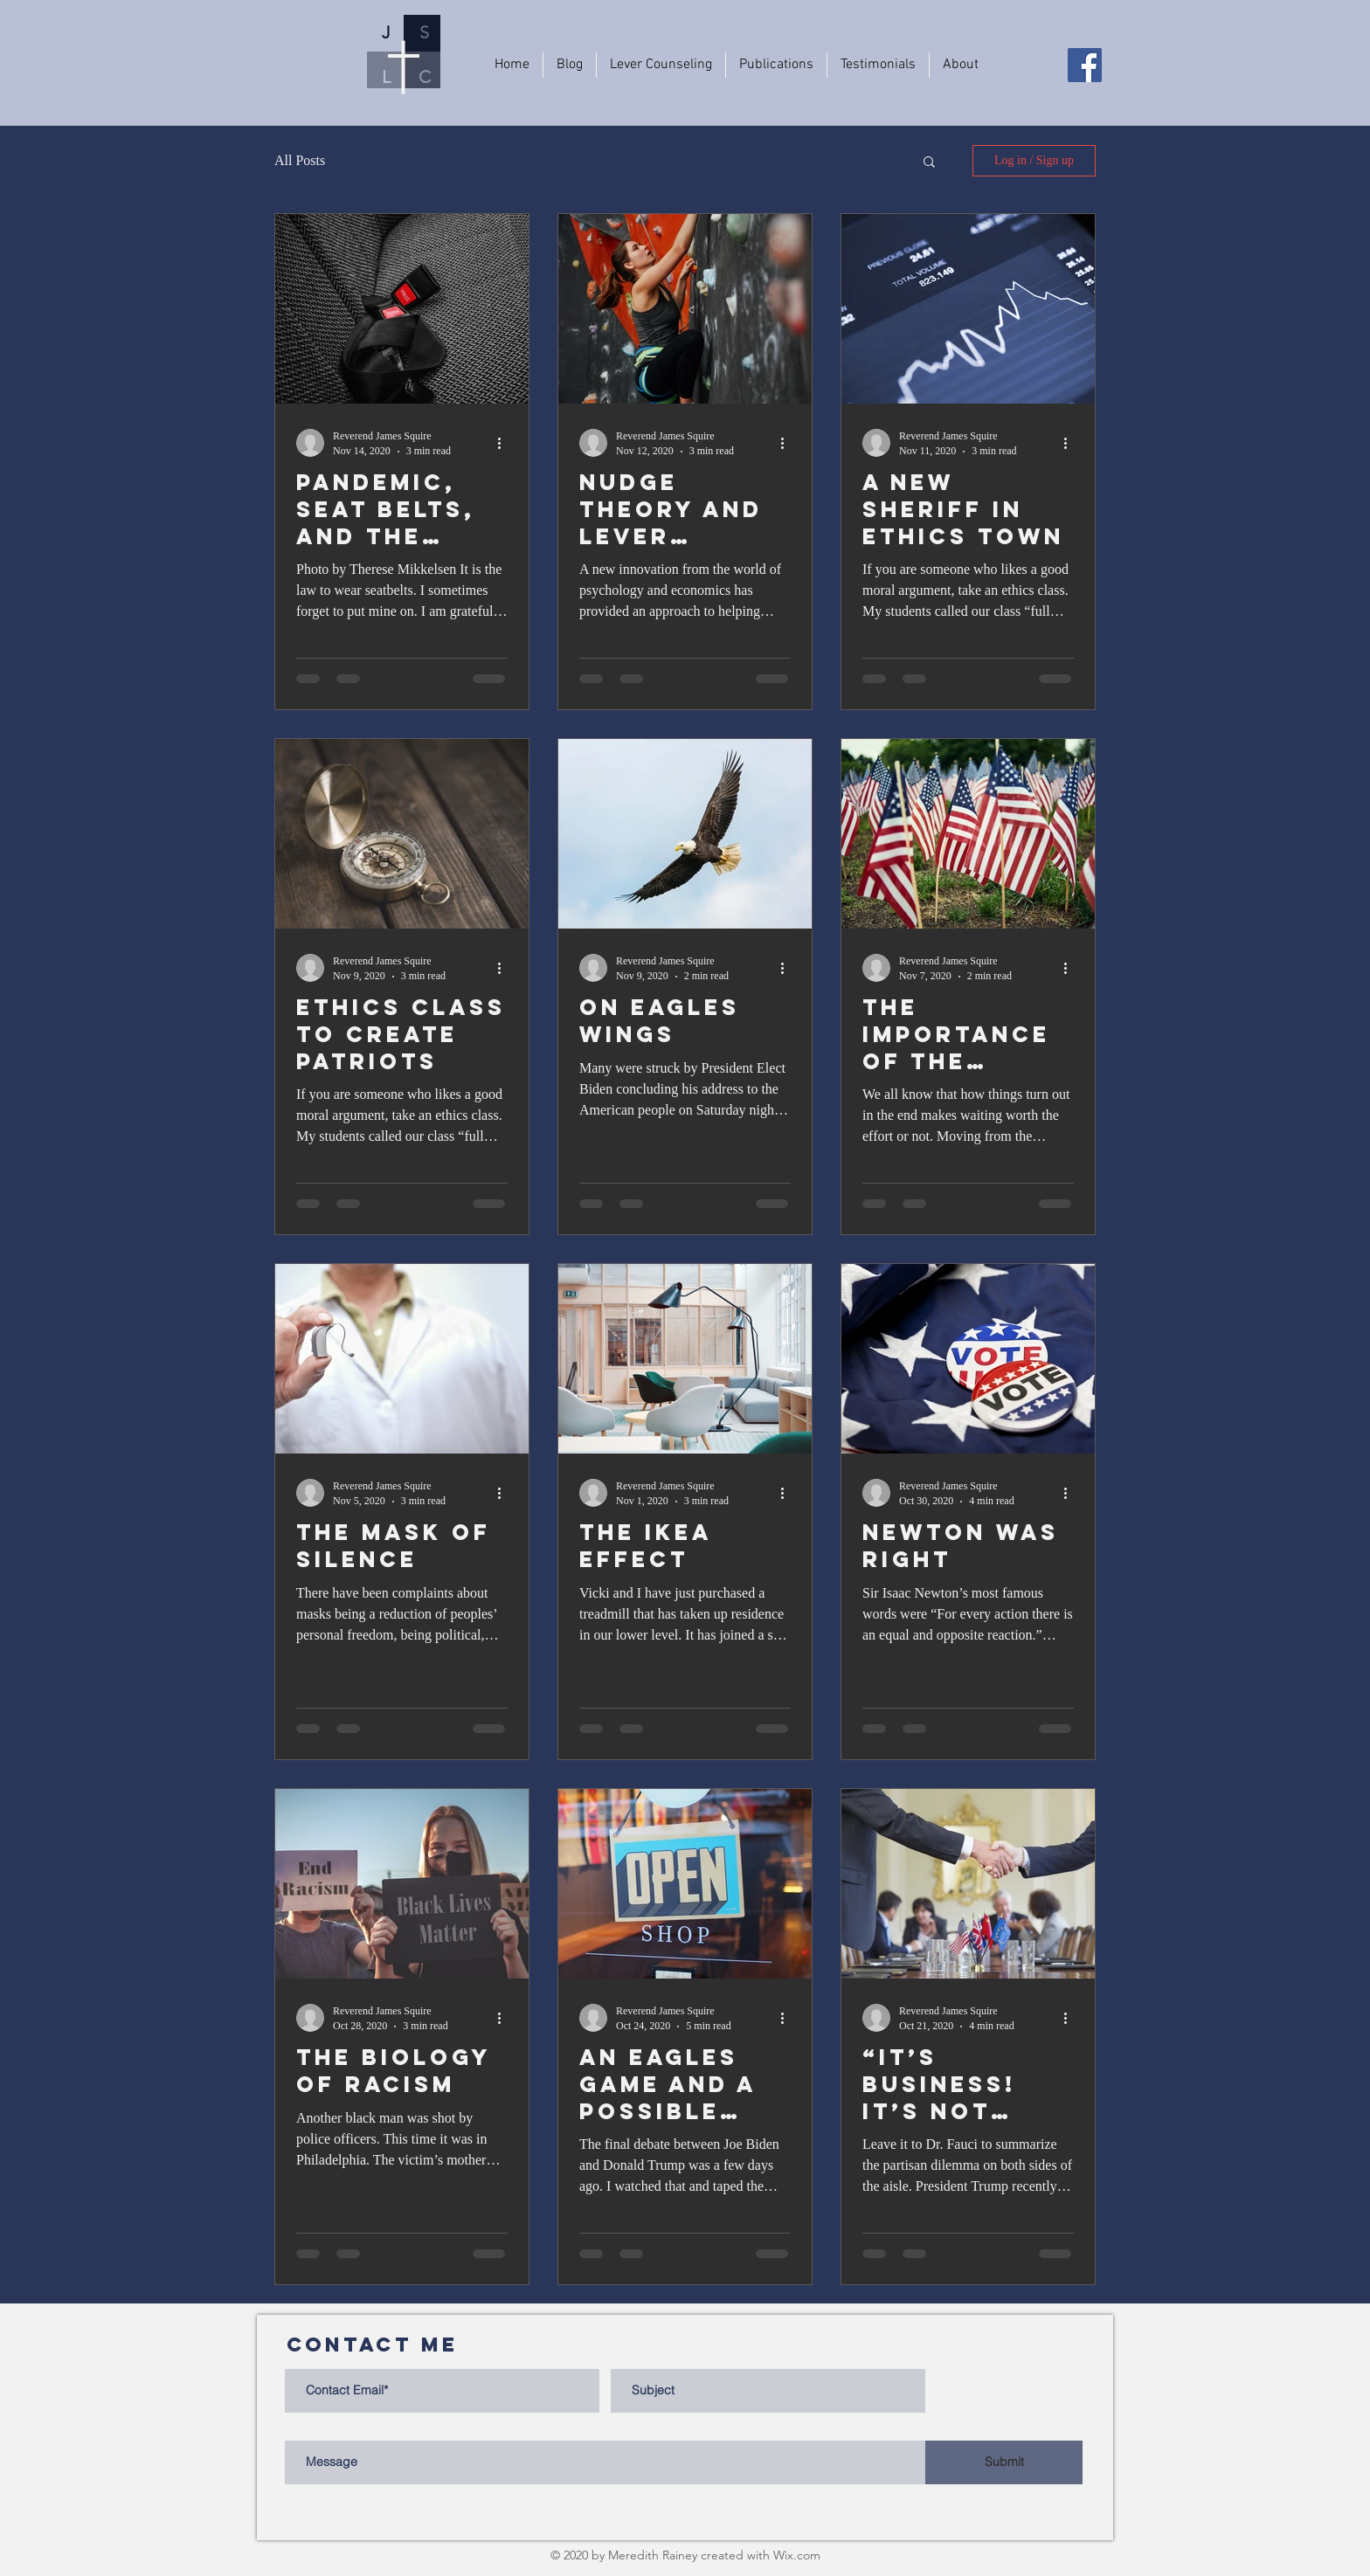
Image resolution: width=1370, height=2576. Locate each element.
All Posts (299, 160)
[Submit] (1004, 2462)
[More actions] (505, 442)
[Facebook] (1085, 65)
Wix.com (796, 2555)
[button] (929, 163)
